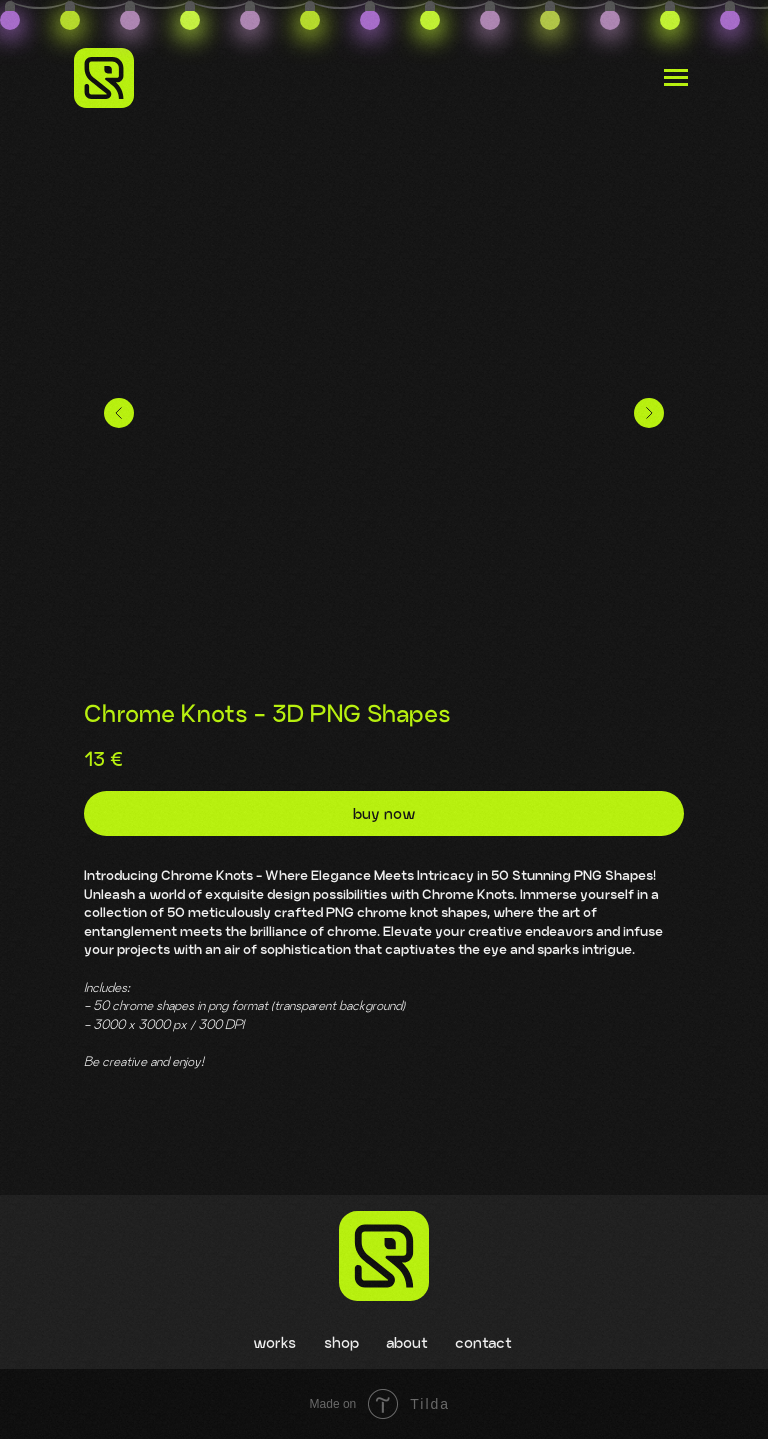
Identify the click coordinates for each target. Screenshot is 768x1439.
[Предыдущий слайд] (119, 413)
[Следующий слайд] (649, 413)
